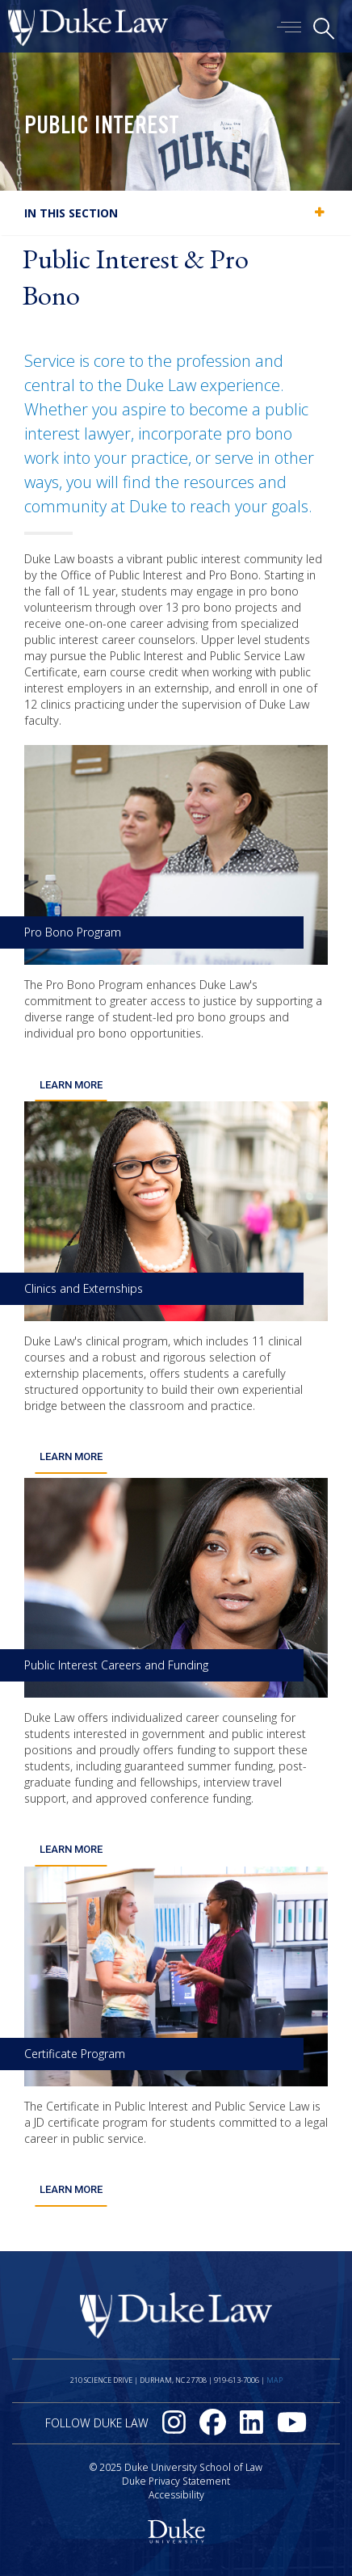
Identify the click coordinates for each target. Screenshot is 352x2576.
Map (274, 2380)
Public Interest (101, 128)
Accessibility (176, 2495)
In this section (71, 213)
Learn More (70, 1084)
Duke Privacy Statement (176, 2481)
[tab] (176, 213)
